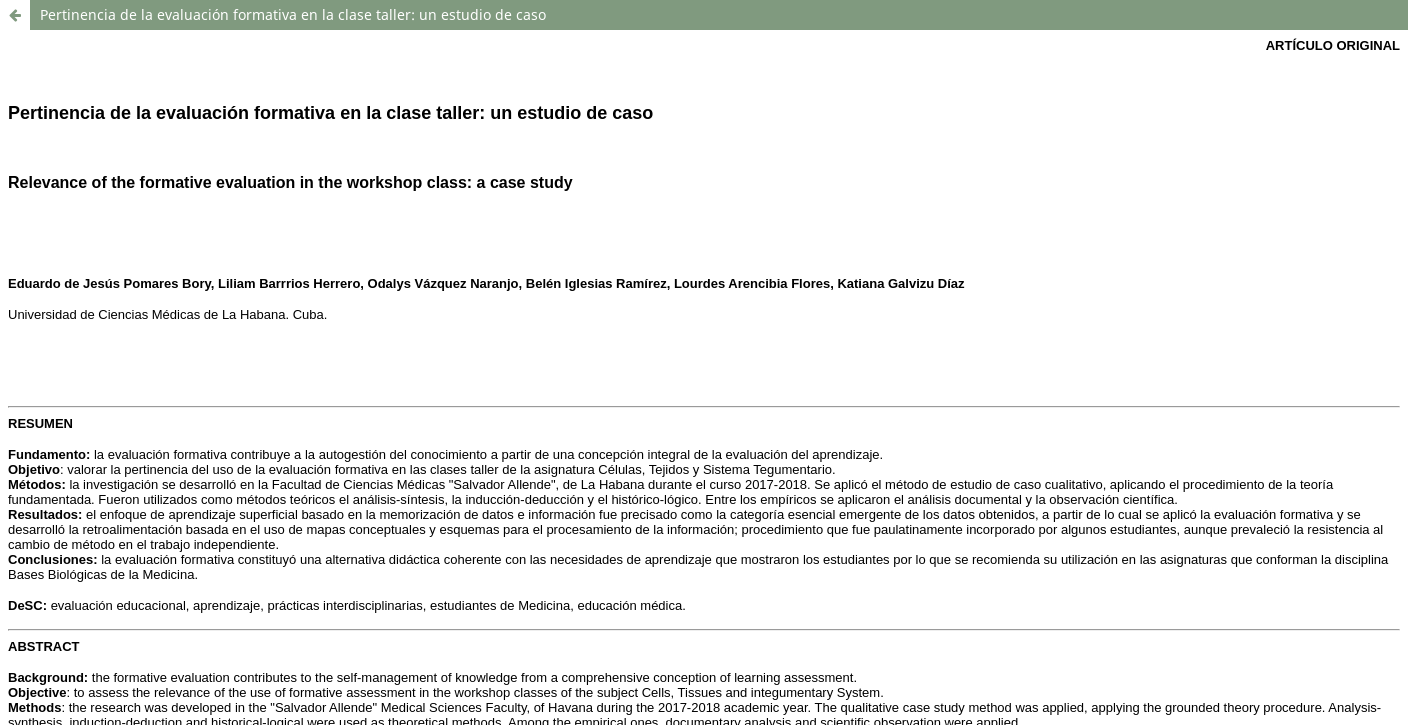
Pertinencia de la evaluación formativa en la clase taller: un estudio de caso (293, 14)
